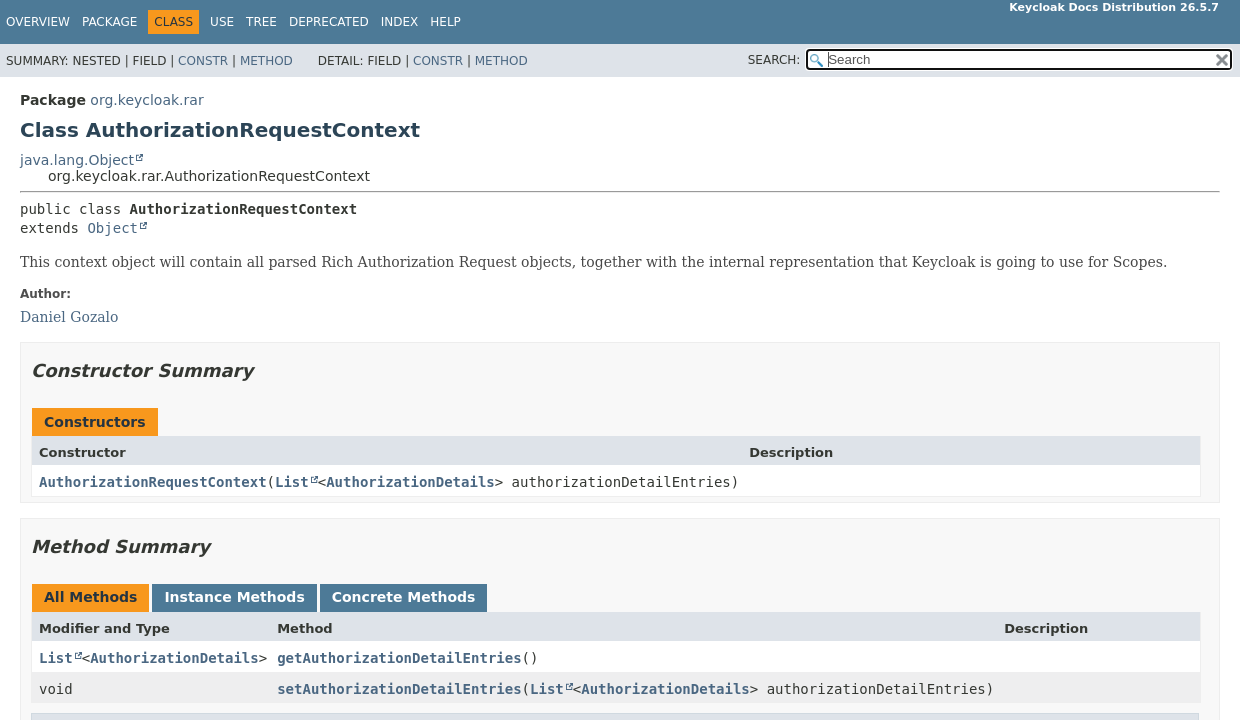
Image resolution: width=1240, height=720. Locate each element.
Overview (38, 22)
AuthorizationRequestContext (153, 482)
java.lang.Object (77, 160)
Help (445, 22)
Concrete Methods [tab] (404, 597)
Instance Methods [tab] (234, 597)
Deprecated (329, 22)
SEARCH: (774, 60)
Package (109, 22)
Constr (203, 61)
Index (400, 22)
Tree (261, 22)
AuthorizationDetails (410, 482)
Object (112, 228)
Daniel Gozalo (69, 317)
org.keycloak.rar (146, 100)
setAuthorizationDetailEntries (399, 689)
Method (266, 61)
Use (222, 22)
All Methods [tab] (90, 597)
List (292, 482)
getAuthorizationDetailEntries (399, 658)
